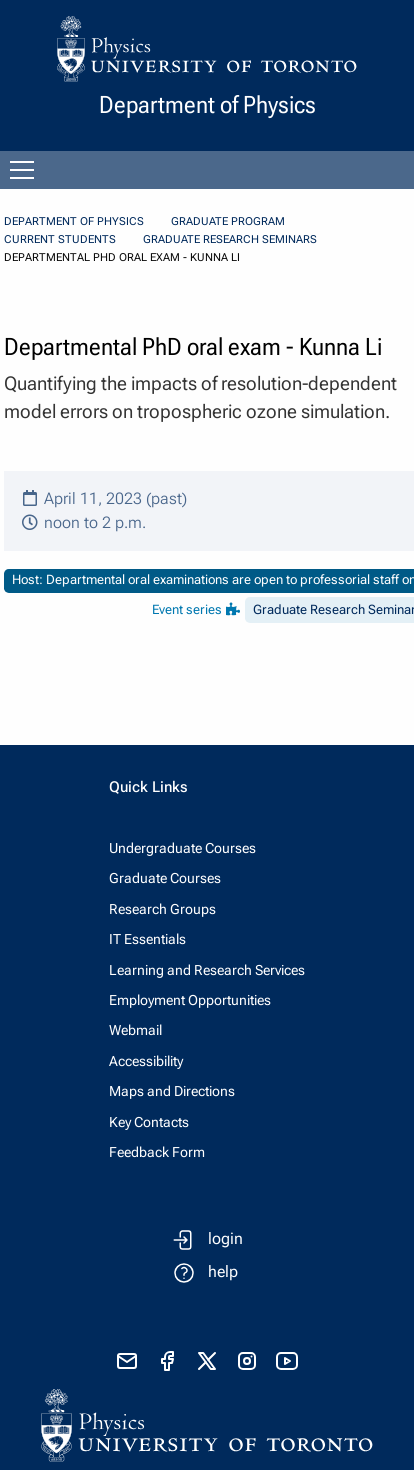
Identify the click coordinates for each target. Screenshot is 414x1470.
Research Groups (162, 909)
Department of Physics (74, 221)
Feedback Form (157, 1152)
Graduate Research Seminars (230, 239)
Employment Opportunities (190, 1000)
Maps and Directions (172, 1091)
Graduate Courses (165, 878)
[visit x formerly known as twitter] (207, 1361)
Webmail (135, 1030)
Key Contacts (149, 1122)
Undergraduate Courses (182, 848)
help (223, 1271)
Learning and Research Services (207, 970)
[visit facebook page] (167, 1361)
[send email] (127, 1361)
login (225, 1238)
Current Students (60, 239)
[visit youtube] (287, 1361)
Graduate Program (228, 221)
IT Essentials (147, 939)
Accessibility (146, 1061)
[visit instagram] (247, 1361)
